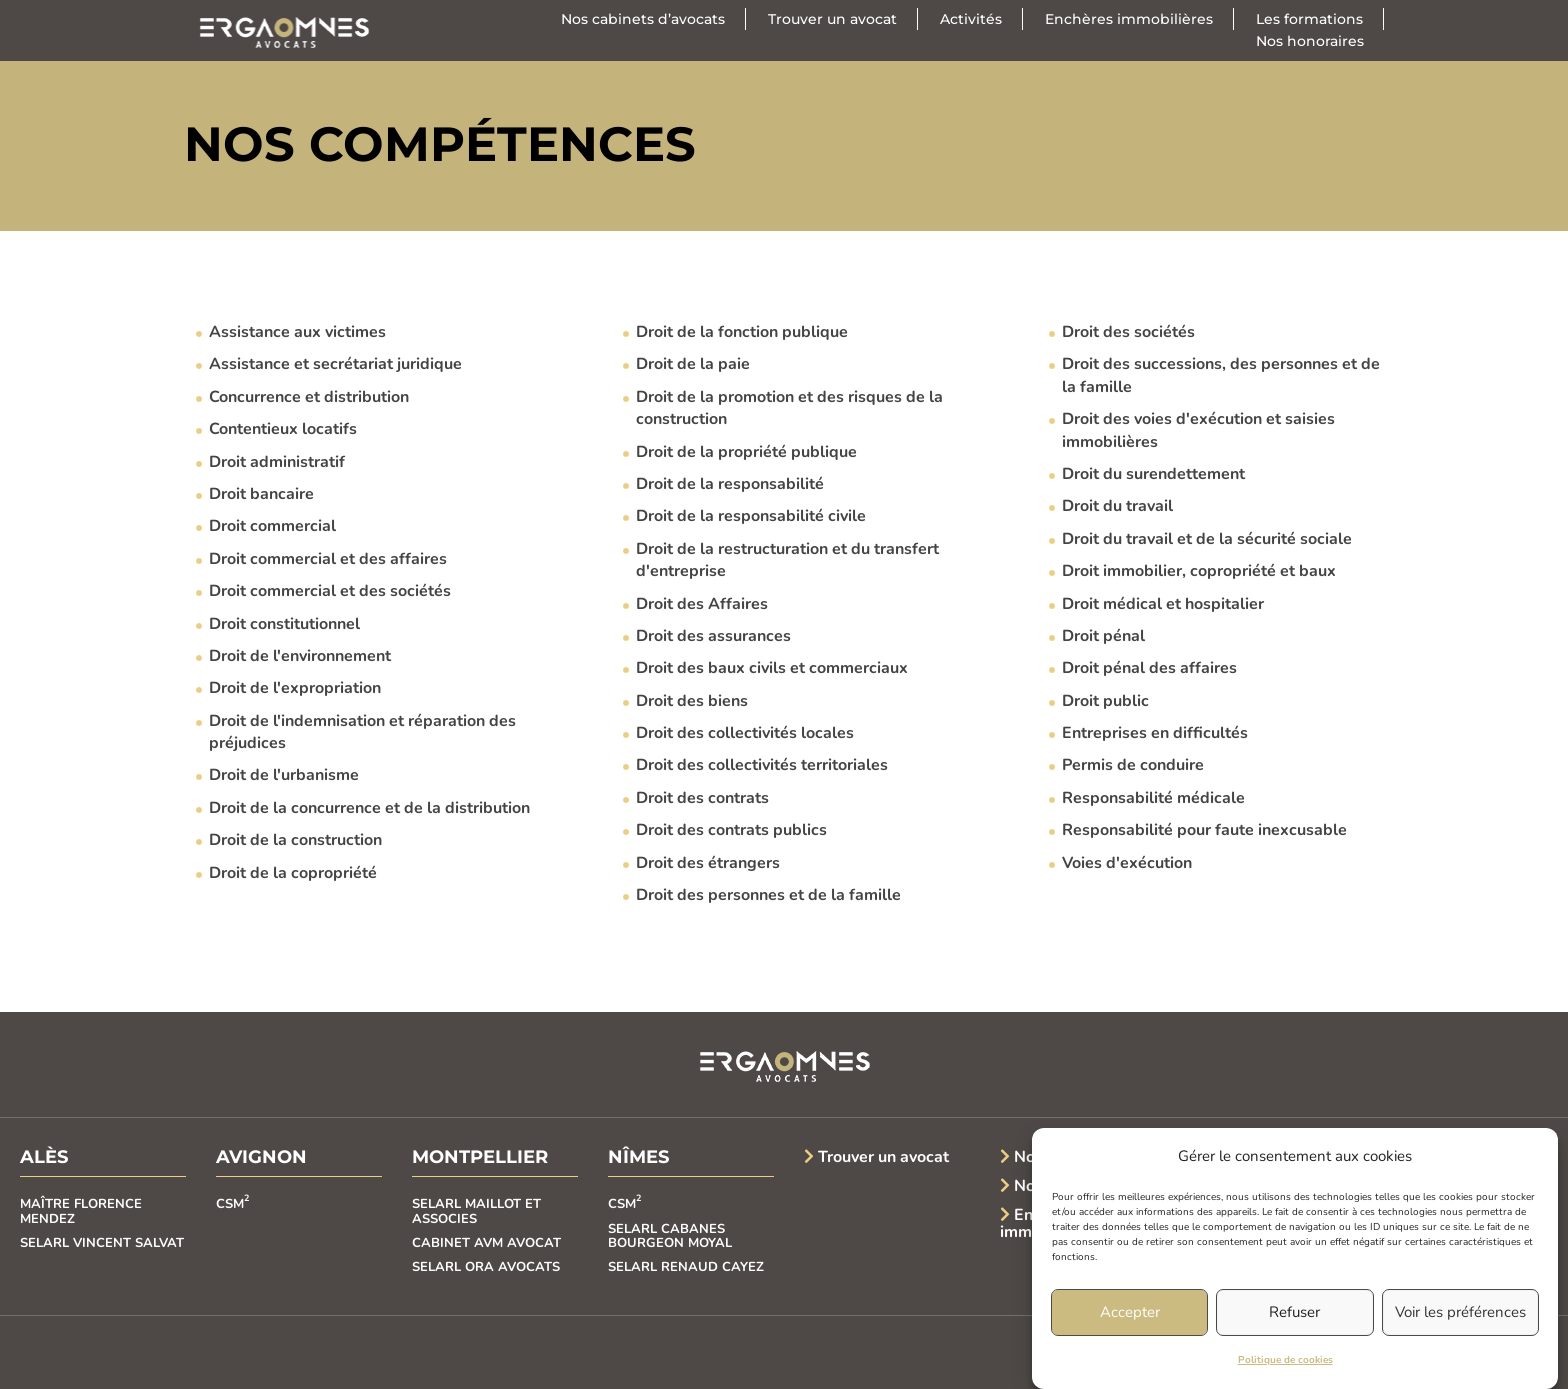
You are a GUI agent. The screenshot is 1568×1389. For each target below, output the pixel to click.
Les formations (1309, 19)
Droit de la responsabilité (730, 484)
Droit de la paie (693, 364)
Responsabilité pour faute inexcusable (1204, 830)
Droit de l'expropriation (295, 688)
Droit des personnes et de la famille (768, 895)
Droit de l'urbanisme (284, 775)
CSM (232, 1204)
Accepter (1130, 1313)
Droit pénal (1103, 636)
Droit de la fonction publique (742, 332)
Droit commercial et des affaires (328, 559)
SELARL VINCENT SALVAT (102, 1243)
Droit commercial (272, 526)
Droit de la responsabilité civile (751, 516)
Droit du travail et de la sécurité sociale (1207, 539)
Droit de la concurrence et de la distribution (369, 808)
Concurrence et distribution (309, 397)
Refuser (1294, 1313)
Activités (971, 19)
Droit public (1105, 701)
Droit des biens (692, 701)
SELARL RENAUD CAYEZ (686, 1267)
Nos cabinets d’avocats (643, 19)
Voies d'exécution (1127, 863)
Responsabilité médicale (1153, 798)
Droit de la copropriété (293, 873)
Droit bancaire (261, 494)
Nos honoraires (1310, 41)
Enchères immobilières (1129, 19)
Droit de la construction (295, 840)
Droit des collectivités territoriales (762, 765)
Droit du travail (1117, 506)
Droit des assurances (713, 636)
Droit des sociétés (1128, 332)
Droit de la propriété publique (746, 452)
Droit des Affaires (702, 604)
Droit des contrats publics (731, 830)
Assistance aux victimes (297, 332)
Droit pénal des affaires (1149, 668)
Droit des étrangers (708, 863)
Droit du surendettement (1153, 474)
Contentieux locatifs (283, 429)
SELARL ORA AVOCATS (486, 1267)
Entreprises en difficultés (1155, 733)
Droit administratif (277, 462)
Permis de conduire (1133, 765)
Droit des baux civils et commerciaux (772, 668)
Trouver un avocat (832, 19)
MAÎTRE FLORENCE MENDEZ (81, 1211)
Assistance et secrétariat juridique (335, 364)
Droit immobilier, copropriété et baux (1199, 571)
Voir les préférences (1460, 1313)
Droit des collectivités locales (745, 733)
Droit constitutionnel (284, 624)
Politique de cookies (1285, 1361)
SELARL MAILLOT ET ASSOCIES (476, 1211)
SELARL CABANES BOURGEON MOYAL (670, 1236)
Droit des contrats (702, 798)
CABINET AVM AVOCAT (486, 1243)
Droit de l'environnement (300, 656)
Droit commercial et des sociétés (330, 591)
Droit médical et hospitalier (1163, 604)
